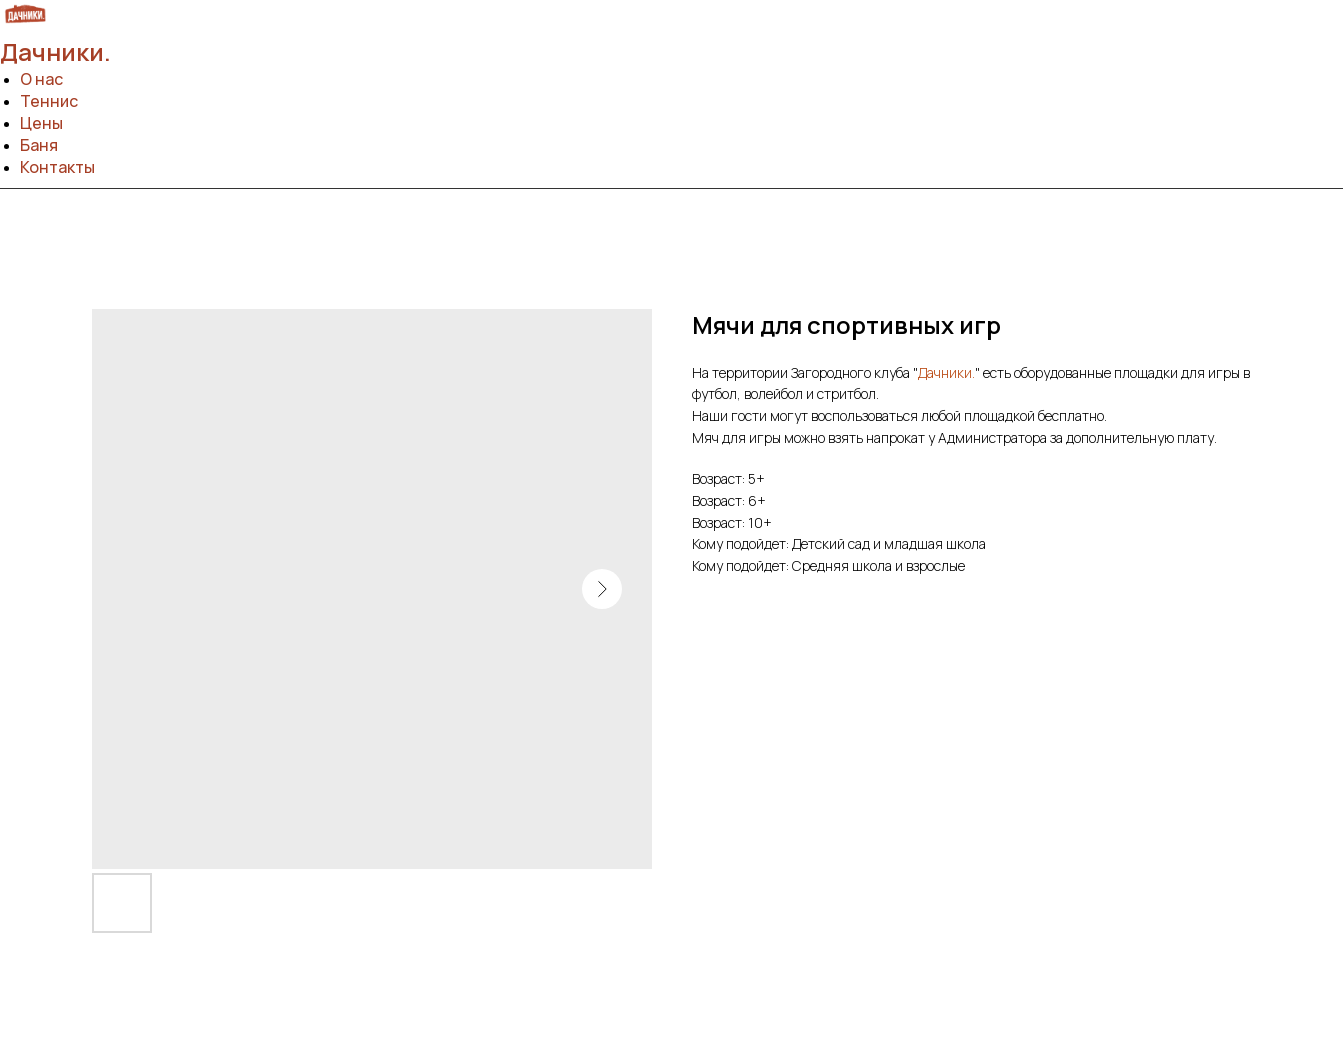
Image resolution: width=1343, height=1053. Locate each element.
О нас (41, 79)
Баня (39, 145)
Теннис (49, 101)
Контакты (57, 167)
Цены (41, 123)
